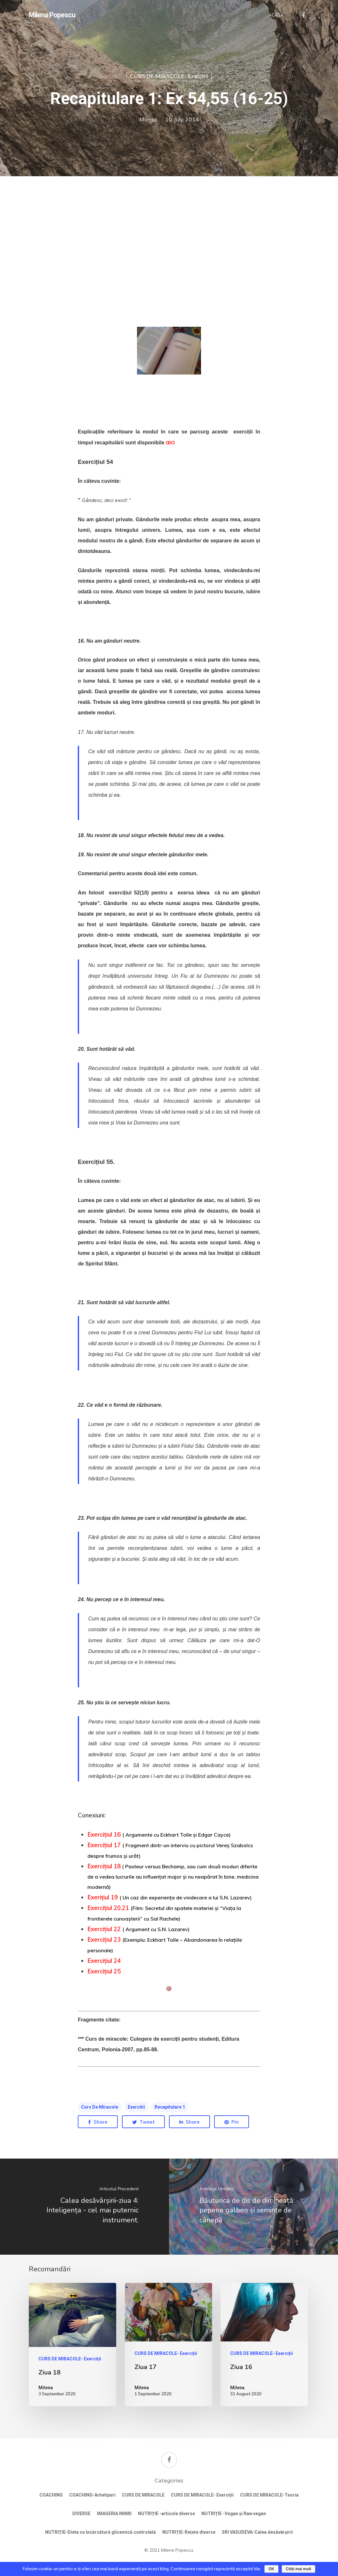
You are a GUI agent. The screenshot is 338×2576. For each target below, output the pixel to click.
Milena (148, 119)
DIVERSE (81, 2513)
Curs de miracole (99, 2107)
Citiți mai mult (298, 2569)
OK (271, 2569)
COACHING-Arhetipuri (92, 2495)
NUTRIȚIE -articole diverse (166, 2513)
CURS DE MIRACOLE (143, 2495)
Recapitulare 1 (170, 2107)
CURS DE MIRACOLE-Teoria (269, 2495)
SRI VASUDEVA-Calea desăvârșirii (257, 2532)
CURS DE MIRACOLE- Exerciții (169, 76)
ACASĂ (276, 15)
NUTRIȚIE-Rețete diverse (188, 2532)
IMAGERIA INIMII (114, 2513)
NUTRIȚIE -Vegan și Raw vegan (233, 2513)
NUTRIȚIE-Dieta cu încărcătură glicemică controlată (100, 2532)
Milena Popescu (52, 15)
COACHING (51, 2495)
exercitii (136, 2107)
